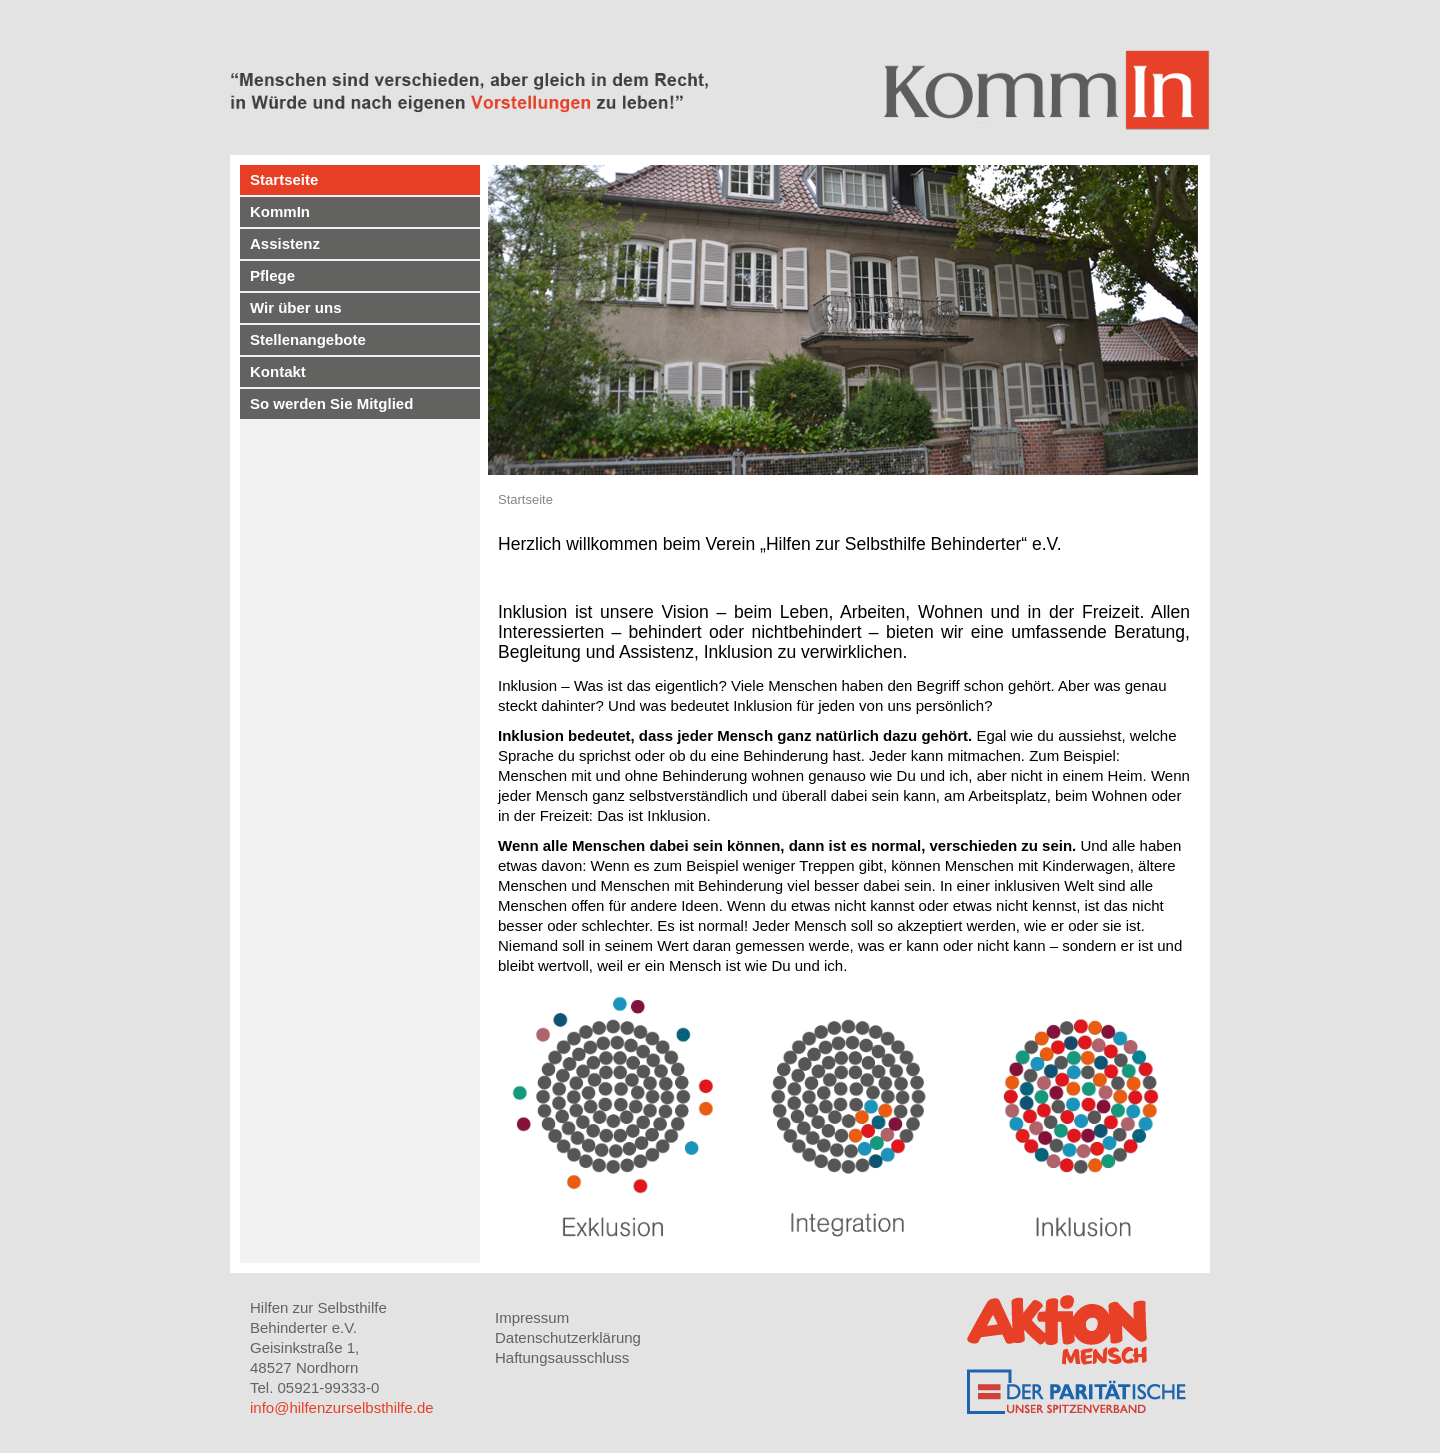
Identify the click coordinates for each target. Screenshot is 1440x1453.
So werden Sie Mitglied (331, 403)
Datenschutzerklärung (568, 1337)
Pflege (272, 275)
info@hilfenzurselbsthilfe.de (342, 1407)
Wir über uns (296, 307)
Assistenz (285, 243)
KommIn (280, 211)
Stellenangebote (308, 339)
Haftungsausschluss (562, 1357)
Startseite (284, 179)
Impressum (532, 1317)
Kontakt (278, 371)
